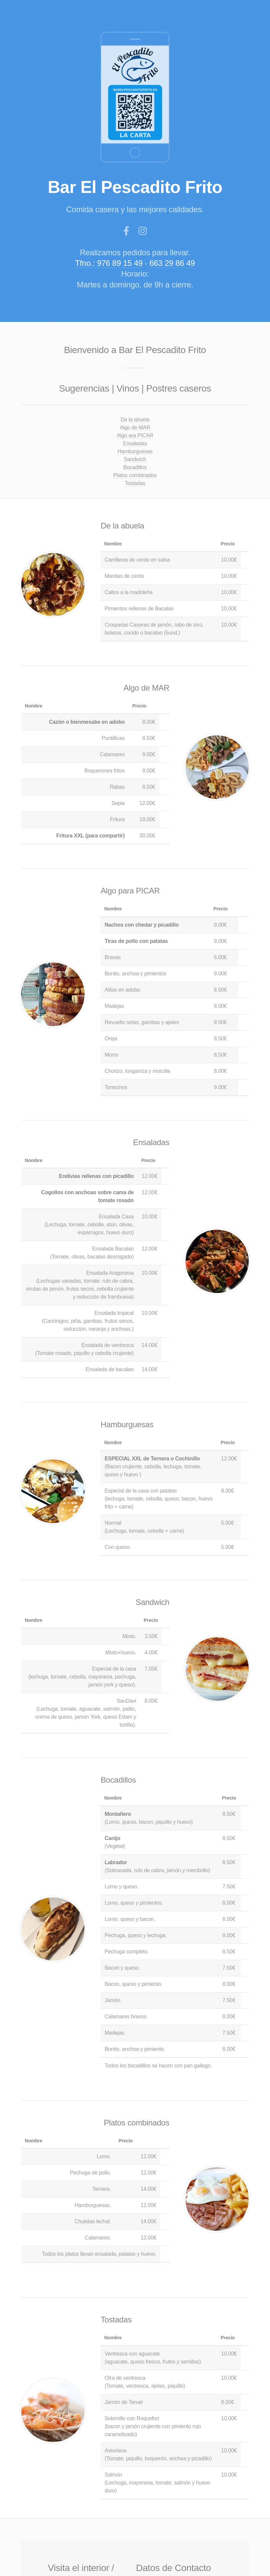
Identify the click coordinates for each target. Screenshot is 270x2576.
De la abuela (135, 419)
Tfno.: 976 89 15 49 (109, 263)
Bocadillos (135, 467)
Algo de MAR (135, 427)
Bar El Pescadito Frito (135, 187)
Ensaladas (135, 443)
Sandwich (135, 459)
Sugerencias (84, 388)
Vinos (127, 388)
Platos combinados (135, 475)
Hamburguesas (135, 451)
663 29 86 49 (173, 263)
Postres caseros (178, 388)
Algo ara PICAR (135, 435)
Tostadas (135, 483)
